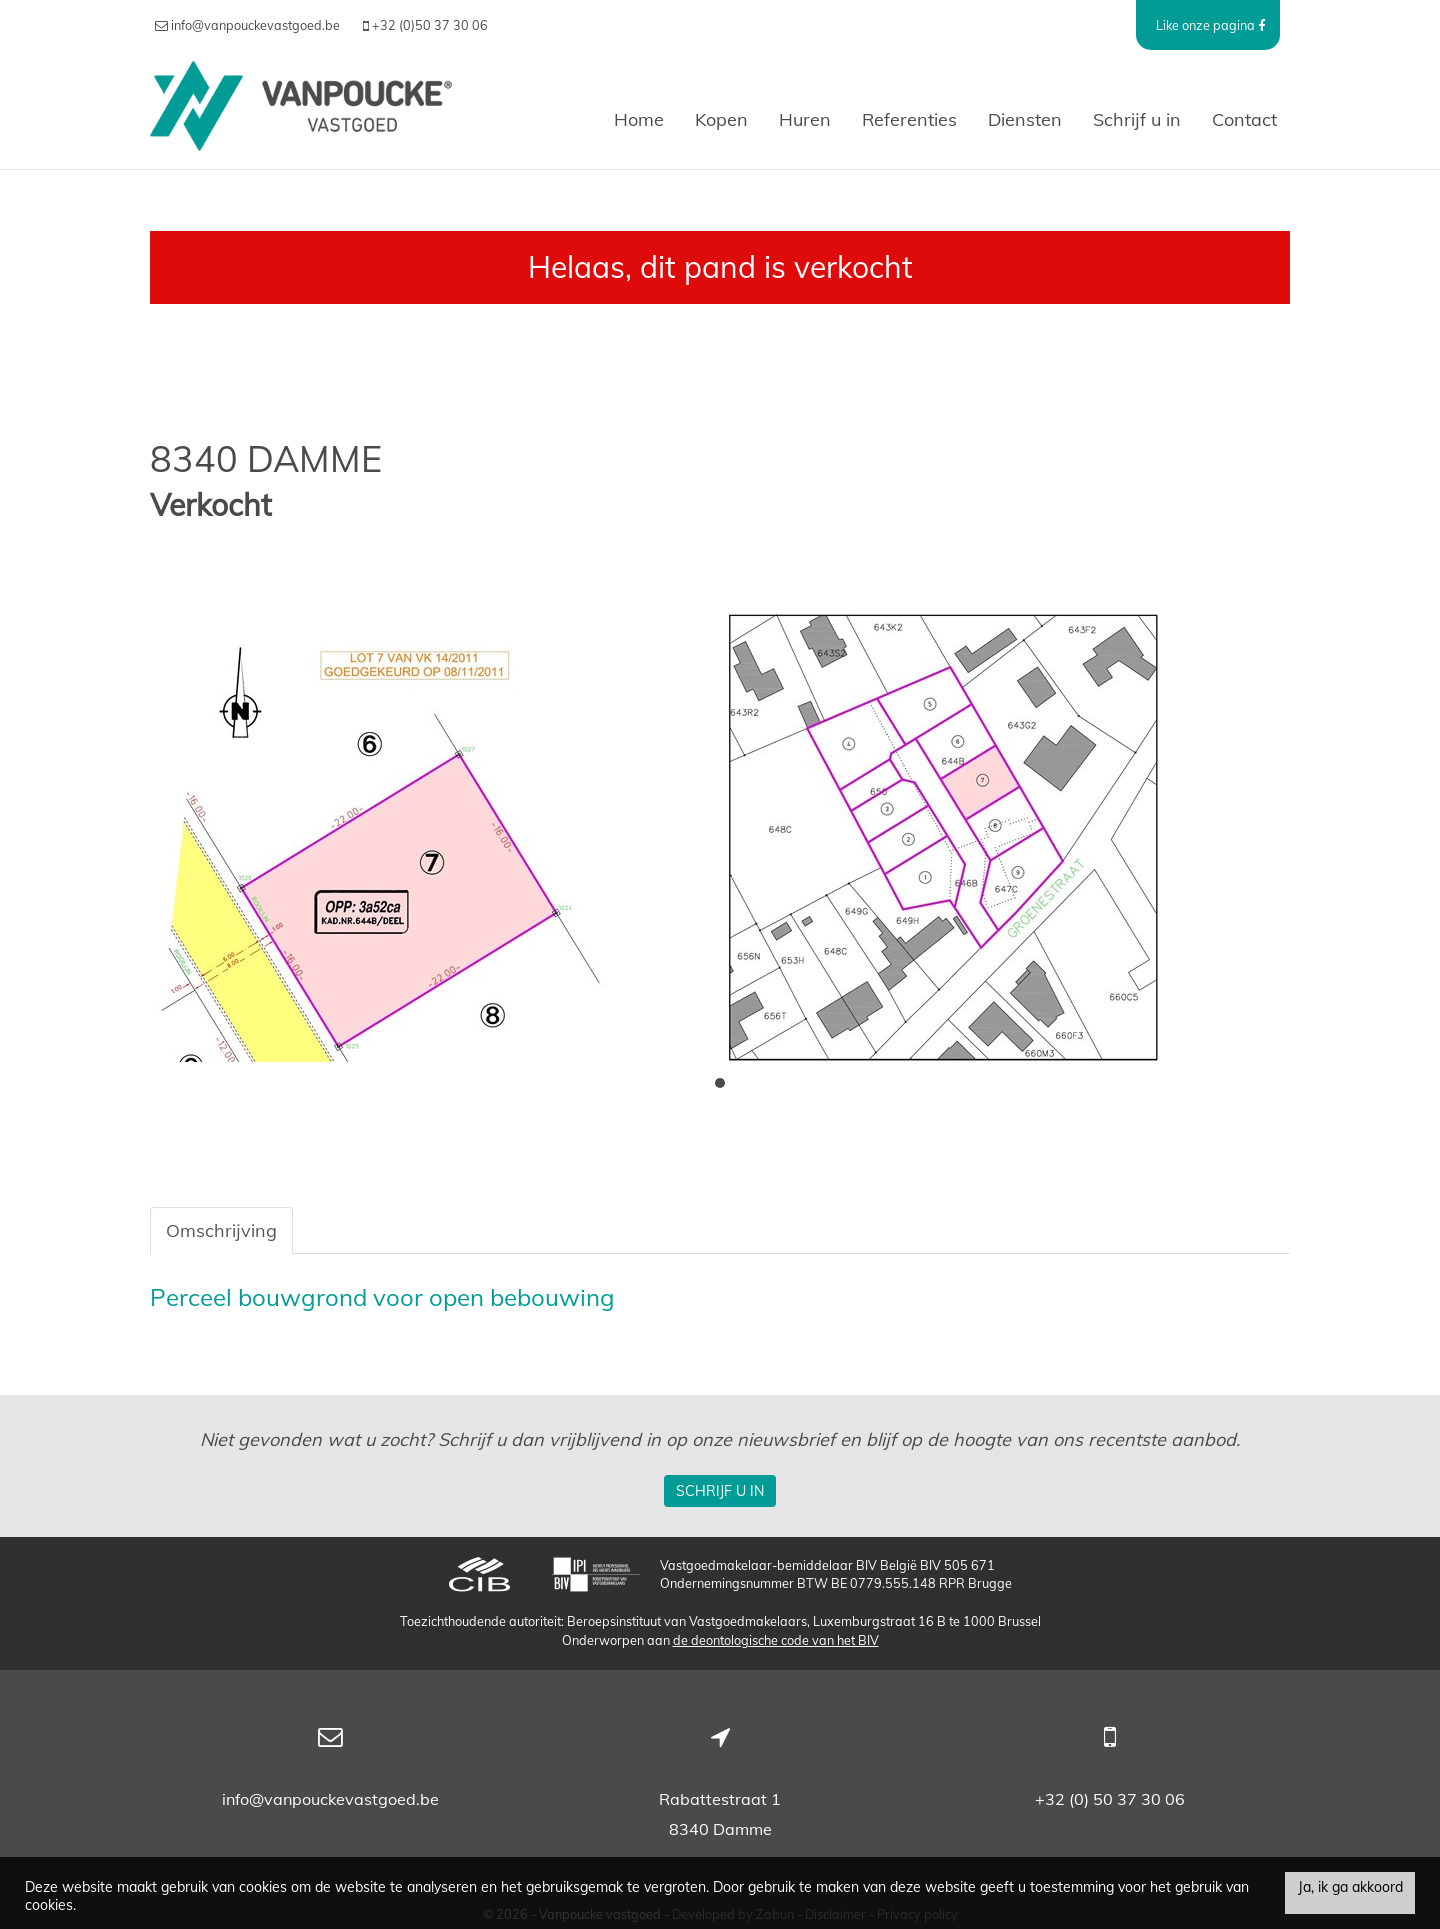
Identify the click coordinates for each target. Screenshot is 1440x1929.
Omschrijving (221, 1230)
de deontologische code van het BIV (776, 1640)
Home (639, 119)
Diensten (1025, 119)
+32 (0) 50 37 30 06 (1110, 1799)
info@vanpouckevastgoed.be (330, 1799)
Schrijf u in (1137, 119)
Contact (1244, 119)
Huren (805, 119)
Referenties (909, 119)
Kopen (721, 119)
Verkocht (211, 505)
